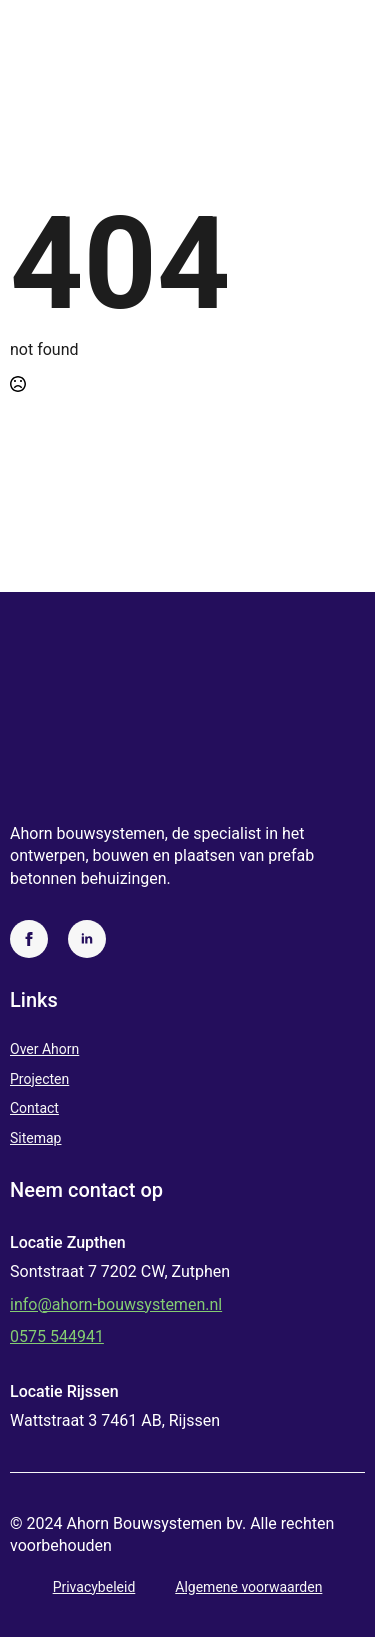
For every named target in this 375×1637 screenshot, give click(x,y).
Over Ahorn (44, 1049)
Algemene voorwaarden (248, 1587)
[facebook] (29, 939)
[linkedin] (87, 939)
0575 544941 (57, 1336)
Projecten (39, 1079)
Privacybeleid (94, 1587)
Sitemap (35, 1138)
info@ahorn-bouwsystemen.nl (116, 1304)
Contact (34, 1108)
